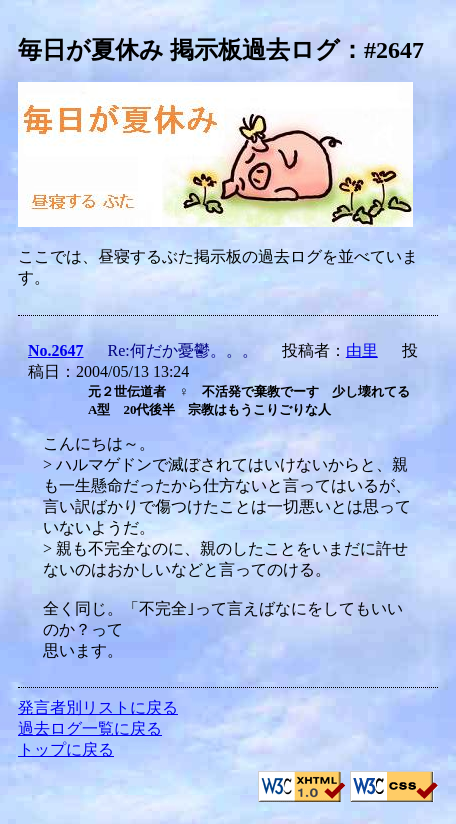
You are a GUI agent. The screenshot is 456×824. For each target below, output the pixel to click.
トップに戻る (66, 749)
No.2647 (56, 350)
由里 (362, 350)
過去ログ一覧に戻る (90, 728)
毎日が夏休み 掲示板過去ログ (179, 50)
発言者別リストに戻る (98, 707)
